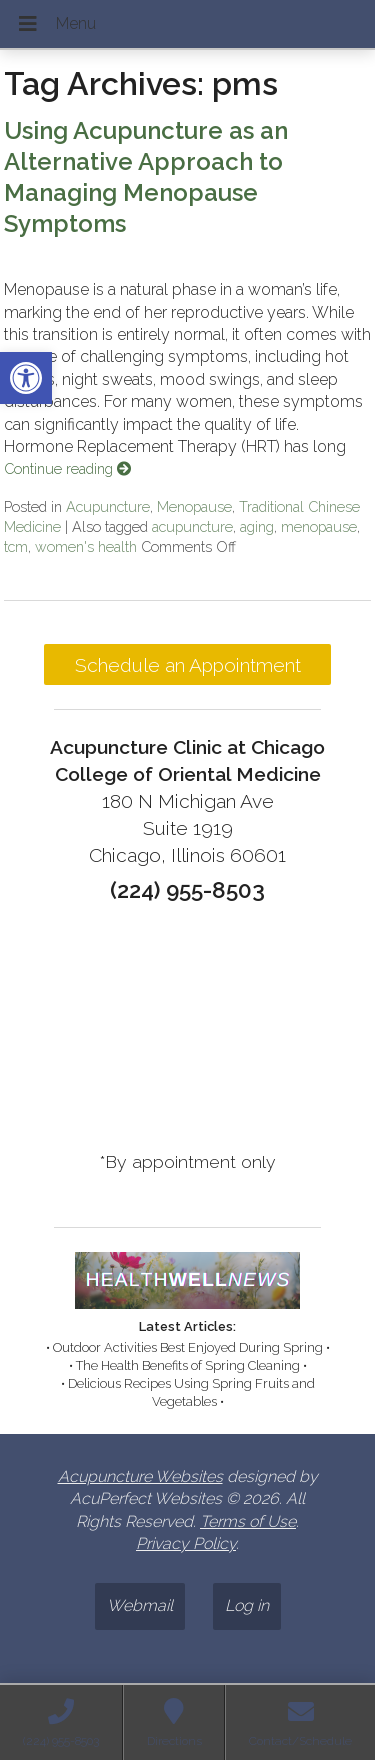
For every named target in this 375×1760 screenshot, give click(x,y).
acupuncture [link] (192, 526)
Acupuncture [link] (108, 506)
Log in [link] (247, 1605)
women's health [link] (86, 546)
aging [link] (257, 526)
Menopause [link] (194, 506)
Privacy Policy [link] (186, 1543)
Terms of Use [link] (248, 1521)
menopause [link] (319, 526)
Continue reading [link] (67, 468)
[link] (26, 378)
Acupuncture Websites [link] (140, 1476)
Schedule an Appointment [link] (188, 665)
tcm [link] (16, 546)
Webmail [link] (140, 1605)
